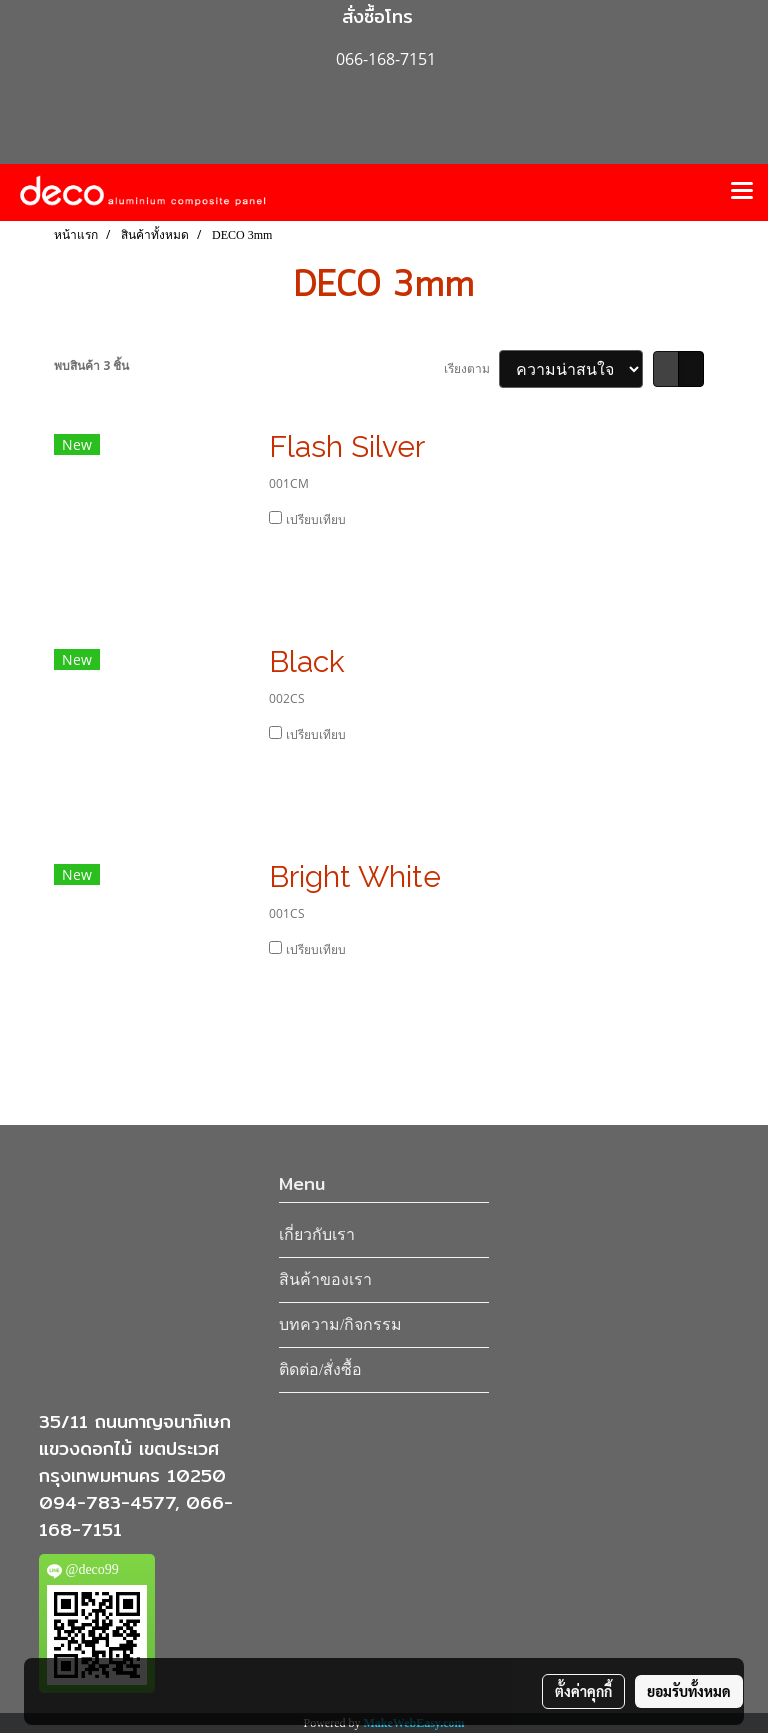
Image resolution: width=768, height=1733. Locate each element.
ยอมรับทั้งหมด (689, 1691)
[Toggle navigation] (742, 192)
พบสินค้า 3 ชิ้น (91, 365)
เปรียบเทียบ (316, 519)
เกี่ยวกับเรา (317, 1234)
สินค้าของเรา (325, 1279)
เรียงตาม (471, 368)
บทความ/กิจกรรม (340, 1324)
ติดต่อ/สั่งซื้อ (320, 1369)
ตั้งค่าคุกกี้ (583, 1691)
